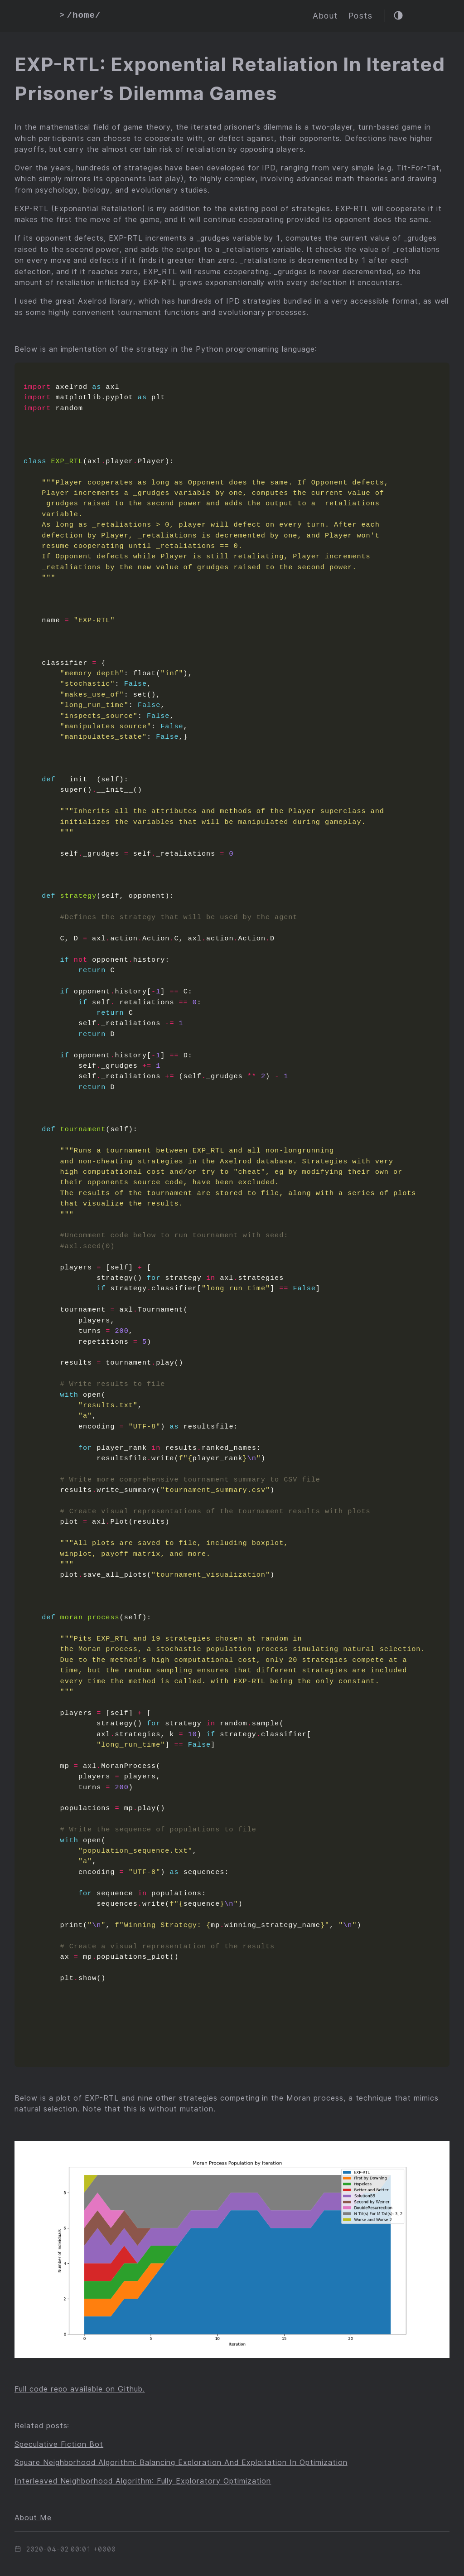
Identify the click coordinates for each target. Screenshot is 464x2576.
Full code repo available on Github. (79, 2389)
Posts (360, 15)
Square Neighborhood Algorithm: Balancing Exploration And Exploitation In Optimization (181, 2462)
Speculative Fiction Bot (58, 2444)
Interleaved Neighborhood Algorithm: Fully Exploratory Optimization (142, 2481)
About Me (33, 2517)
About (325, 15)
